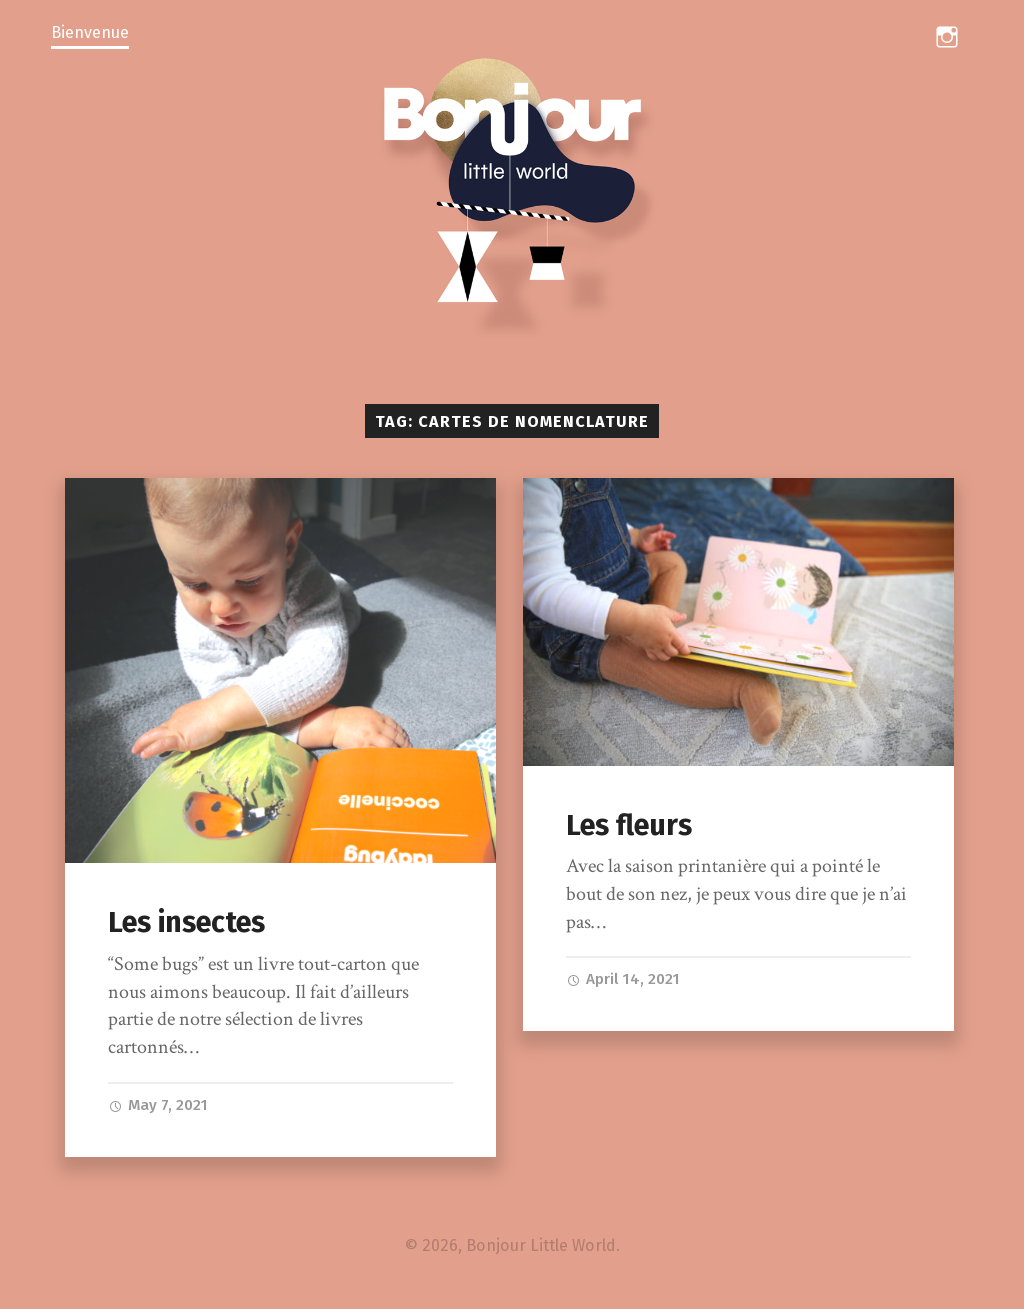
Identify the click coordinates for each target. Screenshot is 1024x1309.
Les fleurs (629, 825)
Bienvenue (90, 32)
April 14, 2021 (623, 979)
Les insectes (186, 922)
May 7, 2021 (158, 1105)
